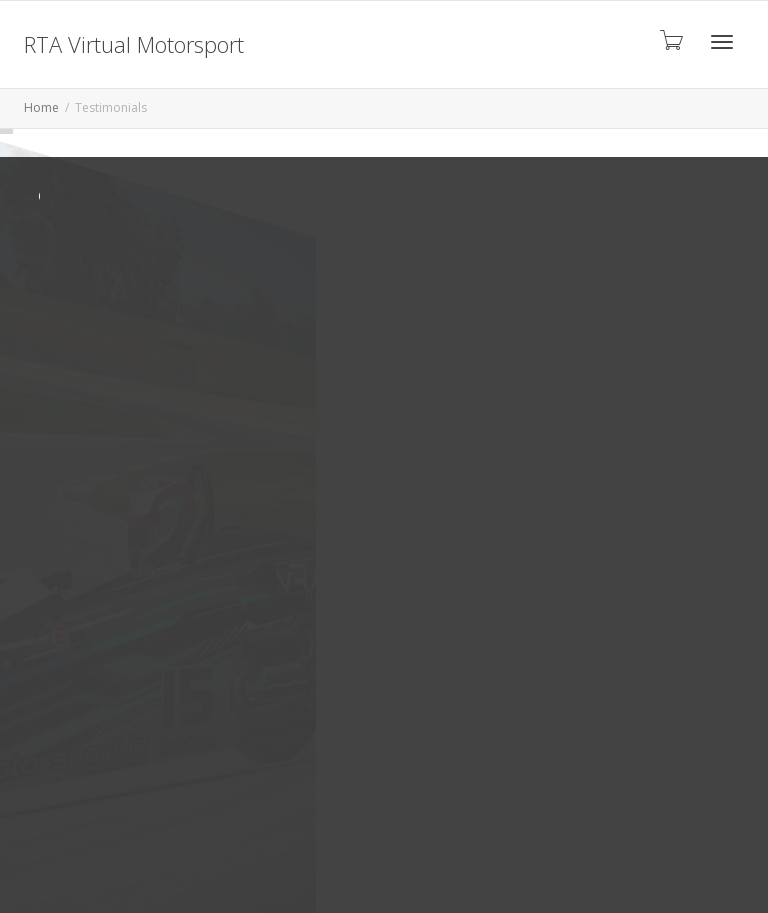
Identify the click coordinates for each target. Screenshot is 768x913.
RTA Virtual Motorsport (134, 44)
